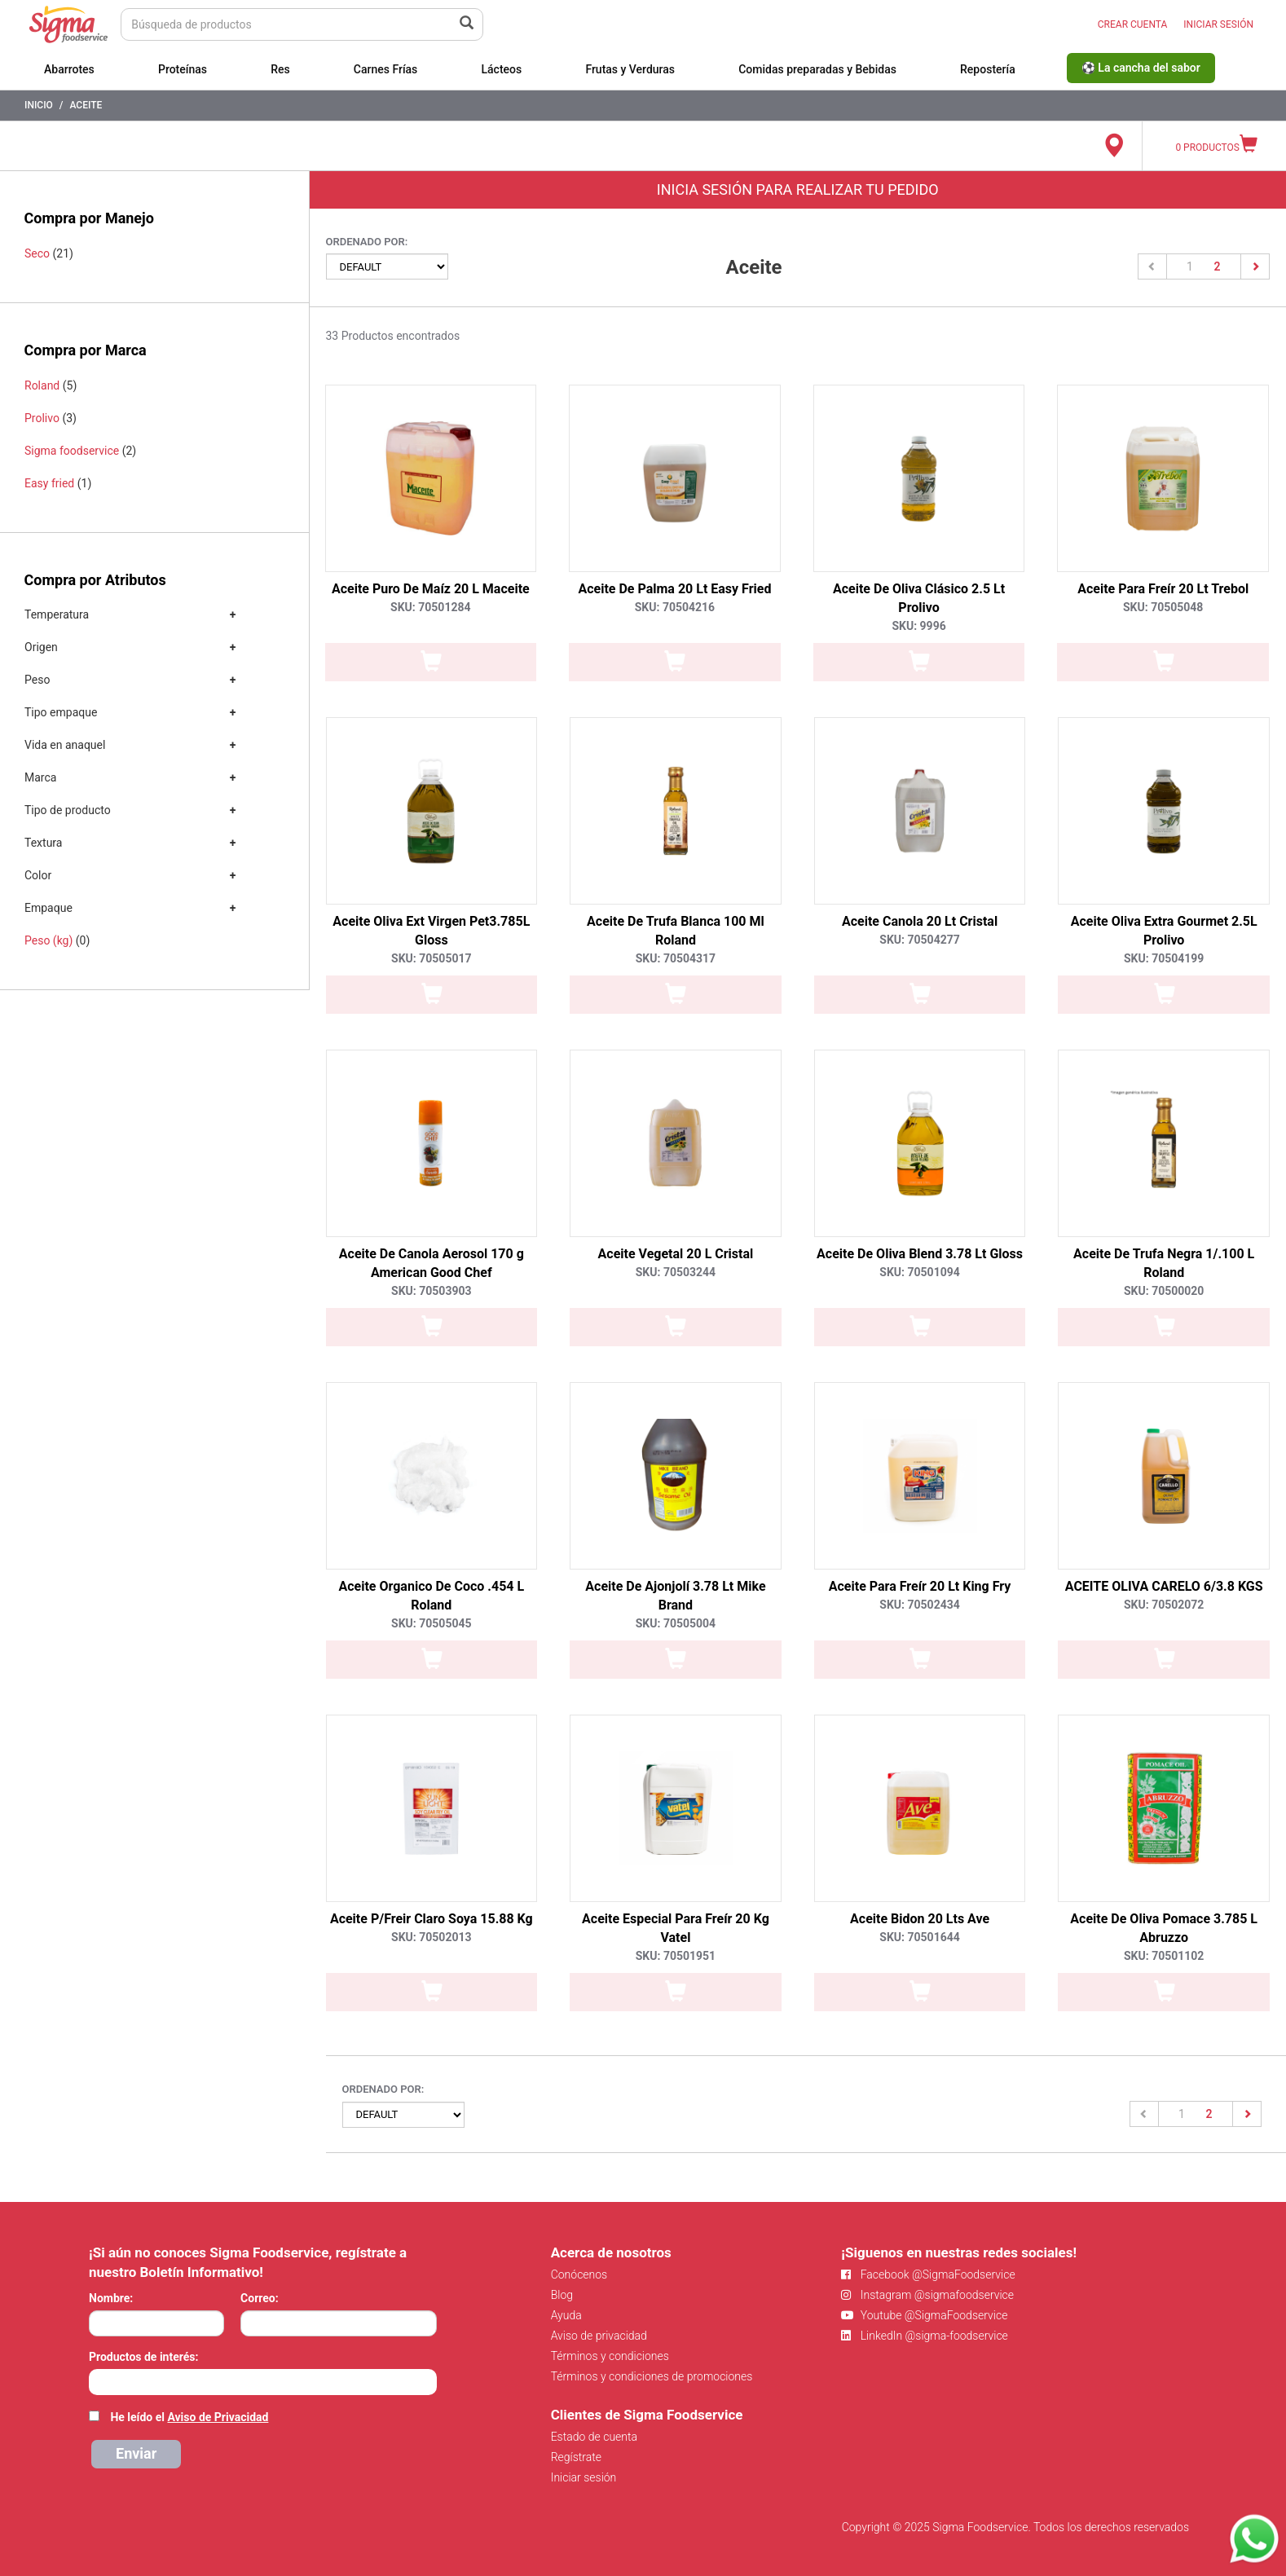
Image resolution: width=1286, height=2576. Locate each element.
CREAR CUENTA (1133, 24)
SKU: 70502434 (919, 1604)
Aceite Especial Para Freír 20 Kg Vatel (675, 1928)
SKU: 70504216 (675, 607)
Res (280, 69)
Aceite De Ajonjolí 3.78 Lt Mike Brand (675, 1596)
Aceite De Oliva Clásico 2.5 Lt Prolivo (919, 598)
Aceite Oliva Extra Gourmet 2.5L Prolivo (1164, 931)
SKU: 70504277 (919, 939)
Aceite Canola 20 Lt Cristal (920, 921)
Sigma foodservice (71, 450)
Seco (37, 253)
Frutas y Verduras (630, 69)
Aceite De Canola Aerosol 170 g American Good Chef (431, 1263)
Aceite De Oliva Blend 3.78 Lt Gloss (920, 1254)
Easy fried (49, 483)
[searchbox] (97, 2380)
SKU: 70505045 (431, 1623)
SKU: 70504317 (676, 958)
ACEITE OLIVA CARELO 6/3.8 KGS (1164, 1586)
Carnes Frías (386, 69)
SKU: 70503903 (431, 1290)
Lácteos (501, 69)
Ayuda (566, 2315)
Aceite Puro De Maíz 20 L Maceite (431, 589)
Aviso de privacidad (599, 2335)
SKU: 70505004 (676, 1623)
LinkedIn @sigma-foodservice (924, 2335)
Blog (562, 2294)
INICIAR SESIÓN (1218, 24)
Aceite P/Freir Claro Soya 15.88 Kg (431, 1918)
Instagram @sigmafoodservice (927, 2294)
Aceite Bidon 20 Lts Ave (919, 1918)
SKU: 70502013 (431, 1937)
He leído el (189, 2417)
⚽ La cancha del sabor (1140, 67)
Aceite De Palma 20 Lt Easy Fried (674, 589)
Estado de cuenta (594, 2436)
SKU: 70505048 (1163, 607)
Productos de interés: (143, 2356)
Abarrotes (69, 69)
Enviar (136, 2453)
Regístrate (576, 2457)
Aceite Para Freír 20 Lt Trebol (1163, 589)
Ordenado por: (367, 242)
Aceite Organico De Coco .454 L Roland (431, 1596)
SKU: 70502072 (1164, 1604)
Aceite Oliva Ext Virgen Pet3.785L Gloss (431, 931)
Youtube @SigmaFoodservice (924, 2315)
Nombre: (111, 2298)
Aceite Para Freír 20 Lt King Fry (920, 1586)
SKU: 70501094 (919, 1272)
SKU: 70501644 (919, 1937)
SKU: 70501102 (1164, 1955)
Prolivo (41, 418)
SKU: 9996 (918, 625)
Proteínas (182, 69)
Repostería (987, 69)
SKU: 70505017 (431, 958)
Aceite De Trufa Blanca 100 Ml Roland (675, 931)
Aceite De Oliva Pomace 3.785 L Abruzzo (1163, 1928)
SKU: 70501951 (676, 1955)
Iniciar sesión (584, 2477)
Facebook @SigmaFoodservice (928, 2274)
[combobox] (263, 2382)
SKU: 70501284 (430, 607)
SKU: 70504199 (1164, 958)
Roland (41, 385)
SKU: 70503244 (676, 1272)
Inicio (38, 105)
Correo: (259, 2298)
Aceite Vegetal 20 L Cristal (676, 1254)
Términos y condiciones (610, 2355)
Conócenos (579, 2274)
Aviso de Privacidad (217, 2417)
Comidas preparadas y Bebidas (817, 69)
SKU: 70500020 (1164, 1290)
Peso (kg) (48, 940)
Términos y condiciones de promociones (652, 2376)
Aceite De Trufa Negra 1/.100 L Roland (1163, 1263)
